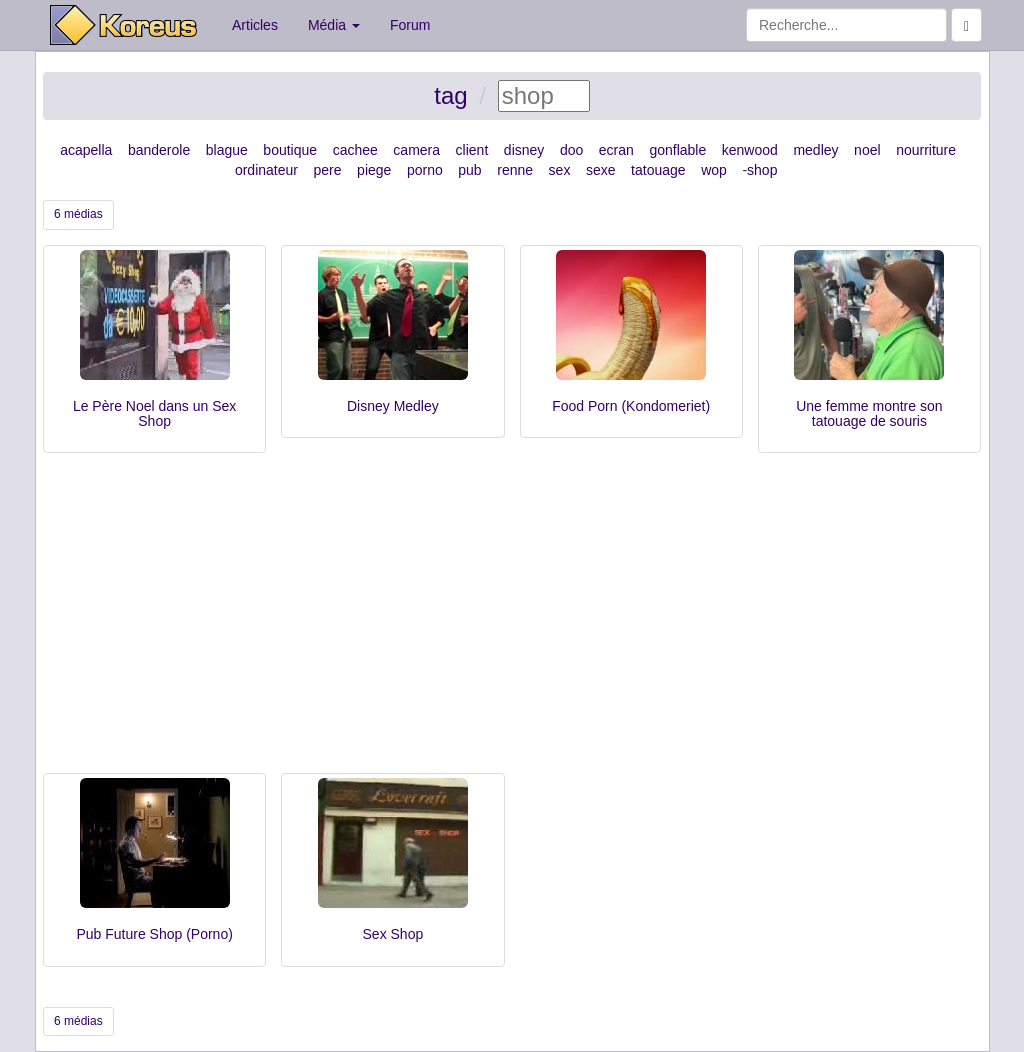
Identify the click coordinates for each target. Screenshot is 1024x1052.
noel (867, 150)
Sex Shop (393, 934)
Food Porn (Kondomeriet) (631, 406)
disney (524, 150)
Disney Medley (393, 406)
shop (762, 170)
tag (450, 95)
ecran (616, 150)
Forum (410, 25)
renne (515, 170)
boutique (290, 150)
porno (425, 170)
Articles (255, 25)
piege (374, 170)
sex (560, 170)
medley (815, 150)
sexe (601, 170)
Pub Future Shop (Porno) (154, 934)
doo (571, 150)
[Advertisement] (512, 623)
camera (416, 150)
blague (227, 150)
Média (334, 25)
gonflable (677, 150)
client (472, 150)
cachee (355, 150)
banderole (159, 150)
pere (328, 170)
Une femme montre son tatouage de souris (869, 413)
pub (469, 170)
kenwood (750, 150)
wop (714, 170)
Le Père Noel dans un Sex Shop (154, 413)
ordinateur (266, 170)
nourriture (926, 150)
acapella (86, 150)
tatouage (658, 170)
